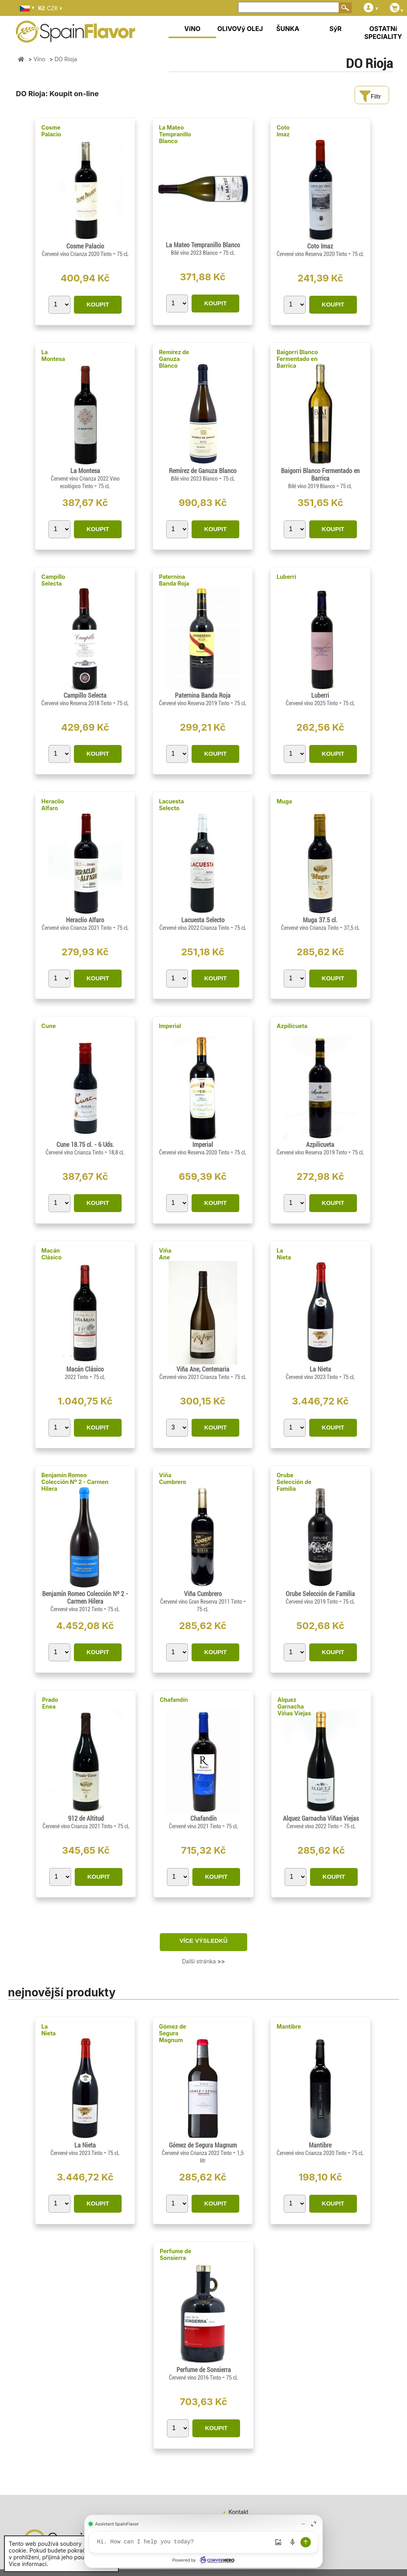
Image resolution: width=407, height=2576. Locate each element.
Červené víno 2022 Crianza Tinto (195, 928)
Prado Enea (50, 1703)
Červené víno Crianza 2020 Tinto (77, 254)
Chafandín (174, 1699)
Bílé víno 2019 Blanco (312, 486)
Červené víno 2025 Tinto (312, 703)
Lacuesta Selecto (171, 804)
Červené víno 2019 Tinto (312, 1601)
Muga (284, 801)
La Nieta (284, 1254)
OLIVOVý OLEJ (240, 29)
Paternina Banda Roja (174, 580)
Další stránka (203, 1961)
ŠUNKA (287, 29)
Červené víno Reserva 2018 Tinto (77, 703)
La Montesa (53, 355)
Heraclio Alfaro (52, 804)
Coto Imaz (283, 131)
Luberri (286, 576)
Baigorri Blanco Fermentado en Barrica (297, 359)
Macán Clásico (51, 1254)
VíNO (192, 29)
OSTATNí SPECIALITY (383, 33)
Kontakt (238, 2511)
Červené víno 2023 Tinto (312, 1377)
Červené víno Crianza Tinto (310, 928)
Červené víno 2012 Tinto (77, 1609)
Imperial (170, 1025)
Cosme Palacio (51, 131)
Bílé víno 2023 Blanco (195, 253)
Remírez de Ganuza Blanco (174, 359)
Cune (48, 1025)
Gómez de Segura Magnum (172, 2033)
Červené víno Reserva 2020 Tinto (312, 254)
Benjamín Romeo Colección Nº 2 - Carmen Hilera (75, 1482)
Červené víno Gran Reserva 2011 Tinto (201, 1601)
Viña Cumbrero (172, 1478)
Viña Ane (165, 1254)
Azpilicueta (292, 1025)
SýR (335, 29)
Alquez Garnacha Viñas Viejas (294, 1706)
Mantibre (289, 2026)
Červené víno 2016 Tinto (195, 2377)
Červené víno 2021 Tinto (195, 1826)
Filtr (370, 96)
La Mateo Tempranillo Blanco (175, 134)
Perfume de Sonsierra (175, 2254)
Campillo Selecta (53, 580)
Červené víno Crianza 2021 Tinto (77, 928)
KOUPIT (98, 304)
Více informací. (28, 2563)
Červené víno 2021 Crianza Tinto (195, 1377)
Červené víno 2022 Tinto (313, 1826)
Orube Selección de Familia (294, 1482)
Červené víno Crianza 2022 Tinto (197, 2153)
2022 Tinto (77, 1377)
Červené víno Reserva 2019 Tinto (195, 703)
